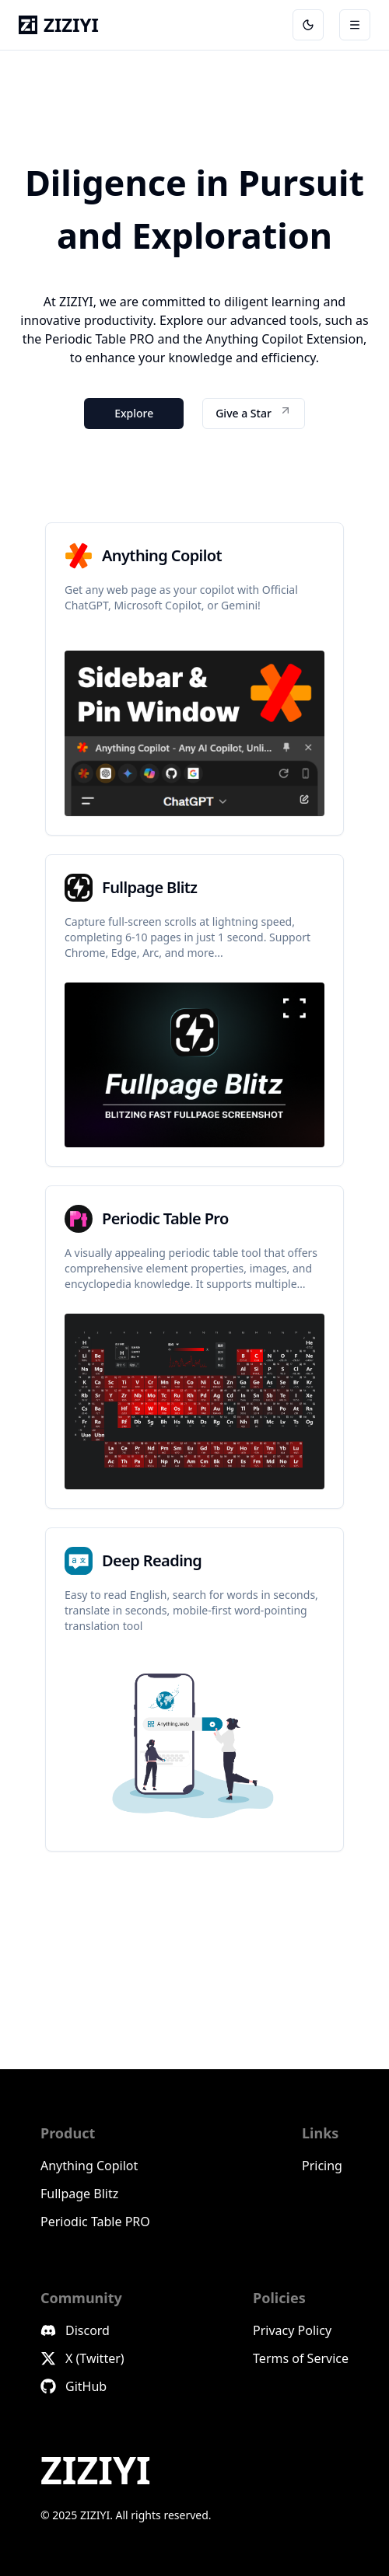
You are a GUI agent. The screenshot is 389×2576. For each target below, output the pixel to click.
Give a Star (254, 412)
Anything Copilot (89, 2165)
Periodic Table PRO (95, 2221)
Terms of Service (301, 2358)
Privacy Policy (292, 2330)
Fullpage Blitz (79, 2193)
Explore (133, 413)
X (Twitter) (82, 2358)
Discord (75, 2330)
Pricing (322, 2165)
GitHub (73, 2386)
